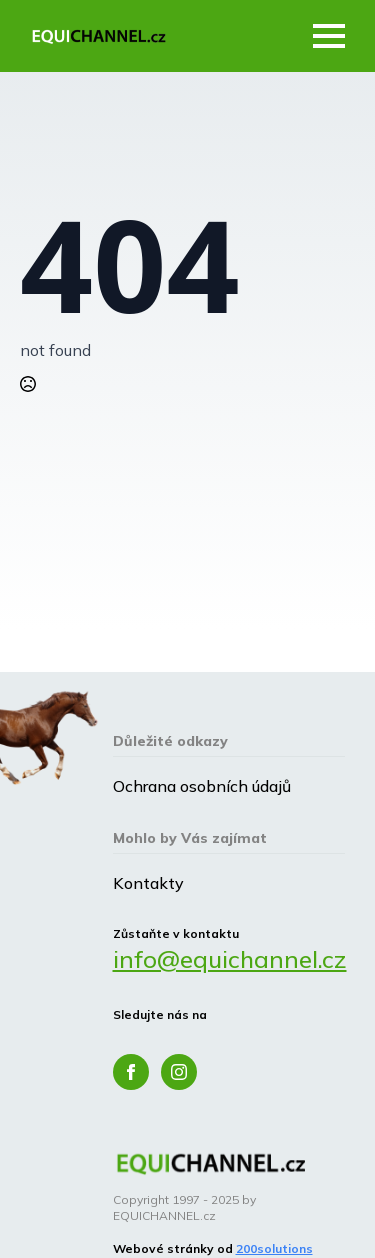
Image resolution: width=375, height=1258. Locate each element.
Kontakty (148, 883)
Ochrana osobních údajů (202, 786)
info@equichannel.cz (230, 959)
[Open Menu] (329, 36)
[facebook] (131, 1072)
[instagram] (179, 1072)
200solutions (274, 1248)
